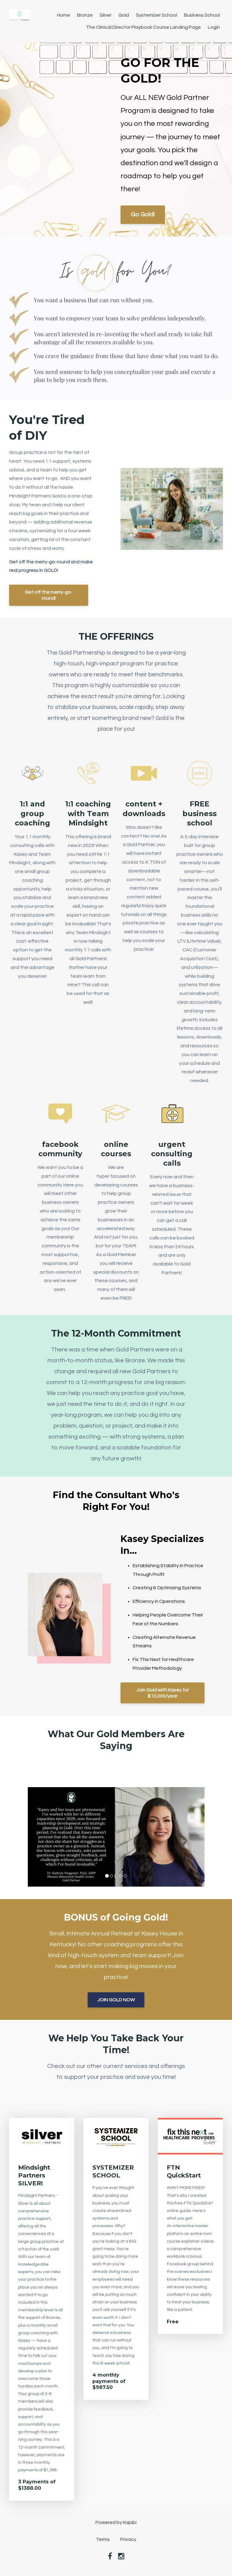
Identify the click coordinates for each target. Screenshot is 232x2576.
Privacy (128, 2539)
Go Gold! (143, 215)
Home (63, 15)
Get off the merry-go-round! (48, 595)
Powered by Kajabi (116, 2522)
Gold (123, 15)
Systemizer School (156, 15)
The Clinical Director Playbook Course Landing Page (143, 27)
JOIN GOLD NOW (116, 1999)
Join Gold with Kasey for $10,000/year (162, 1693)
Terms (103, 2539)
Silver (105, 15)
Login (214, 27)
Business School (202, 15)
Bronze (85, 15)
